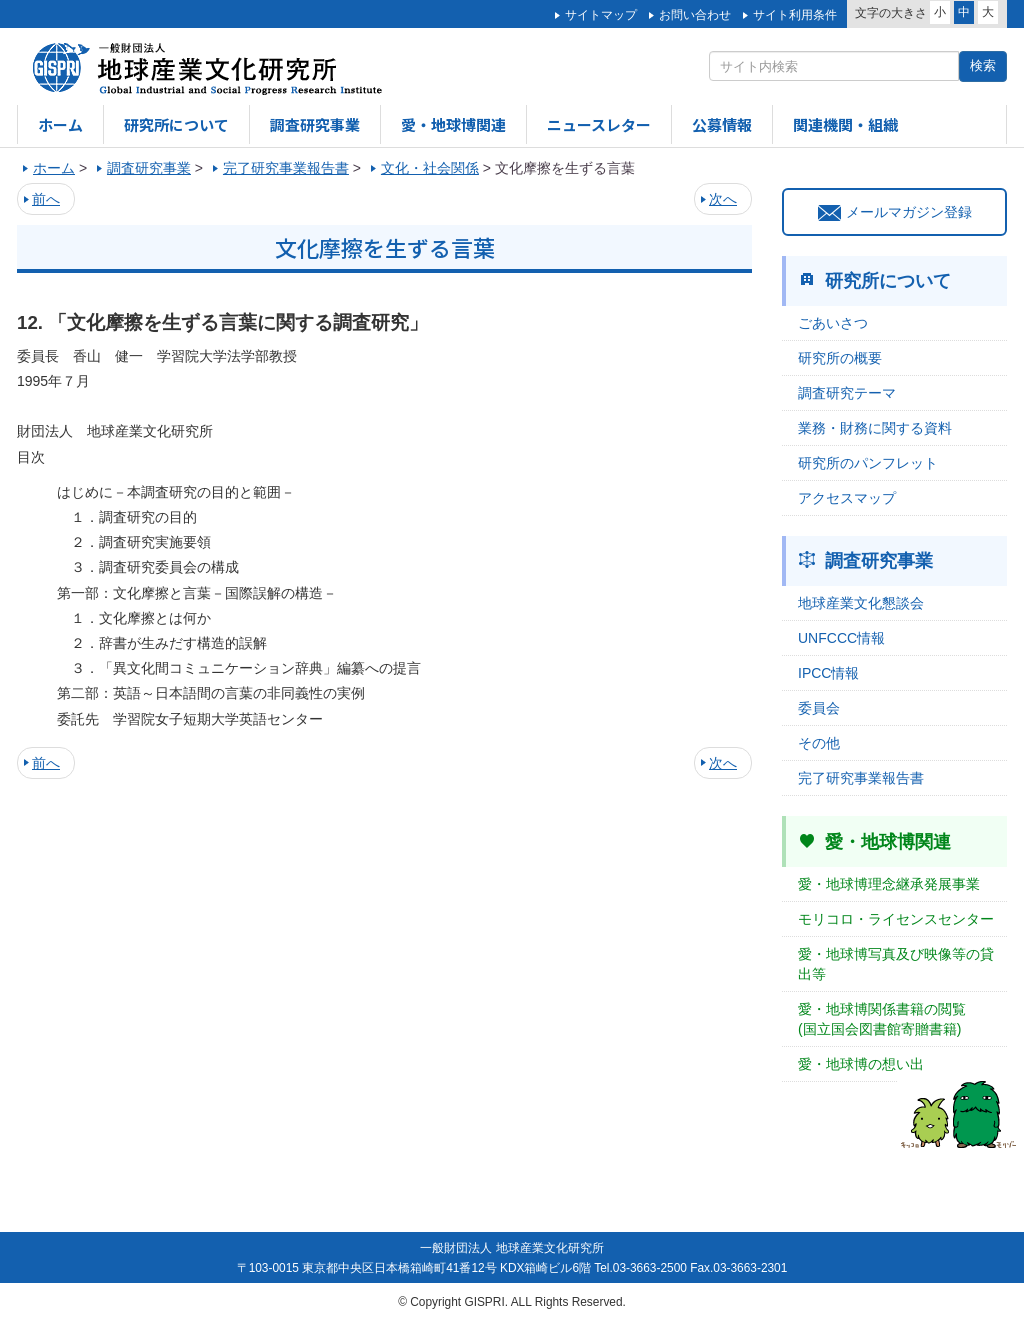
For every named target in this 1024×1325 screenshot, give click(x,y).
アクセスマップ (847, 498)
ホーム (60, 124)
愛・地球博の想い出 (861, 1064)
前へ (46, 199)
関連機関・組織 (845, 124)
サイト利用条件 (795, 15)
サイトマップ (601, 15)
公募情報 (722, 124)
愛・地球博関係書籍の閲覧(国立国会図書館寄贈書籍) (882, 1019)
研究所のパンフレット (868, 463)
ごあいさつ (833, 323)
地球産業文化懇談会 (861, 603)
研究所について (176, 124)
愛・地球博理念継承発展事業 (889, 884)
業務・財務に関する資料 (875, 428)
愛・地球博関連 (453, 124)
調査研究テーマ (847, 393)
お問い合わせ (695, 15)
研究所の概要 (840, 358)
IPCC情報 (828, 673)
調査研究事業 (315, 124)
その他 (819, 743)
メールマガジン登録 (895, 212)
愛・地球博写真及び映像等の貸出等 (896, 964)
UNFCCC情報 (841, 638)
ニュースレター (599, 124)
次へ (723, 199)
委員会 (819, 708)
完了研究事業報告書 (861, 778)
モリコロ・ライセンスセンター (896, 919)
